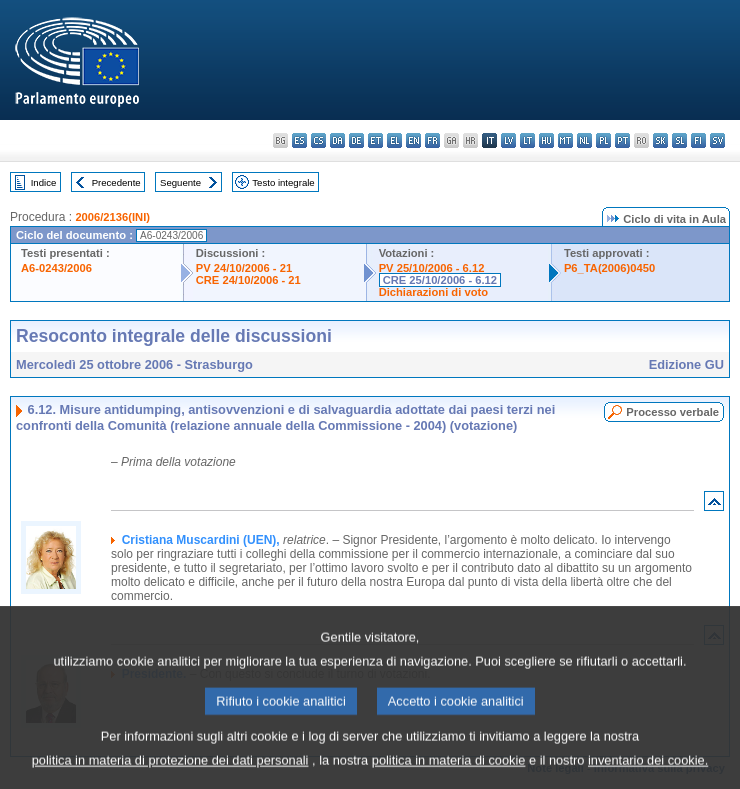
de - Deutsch (356, 140)
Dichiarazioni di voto (433, 292)
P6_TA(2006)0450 (609, 268)
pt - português (622, 140)
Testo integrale (283, 182)
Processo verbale (672, 412)
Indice (44, 182)
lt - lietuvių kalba (527, 140)
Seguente (180, 182)
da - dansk (337, 140)
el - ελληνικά (394, 140)
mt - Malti (565, 140)
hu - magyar (546, 140)
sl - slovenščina (679, 140)
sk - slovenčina (660, 140)
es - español (299, 140)
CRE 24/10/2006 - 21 (248, 280)
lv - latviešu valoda (508, 140)
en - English (413, 140)
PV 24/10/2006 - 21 (244, 268)
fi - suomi (698, 140)
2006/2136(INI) (112, 217)
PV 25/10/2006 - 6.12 (432, 268)
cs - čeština (318, 140)
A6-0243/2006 (56, 268)
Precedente (116, 182)
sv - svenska (717, 140)
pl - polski (603, 140)
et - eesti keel (375, 140)
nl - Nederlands (584, 140)
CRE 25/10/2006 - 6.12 (440, 280)
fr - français (432, 140)
